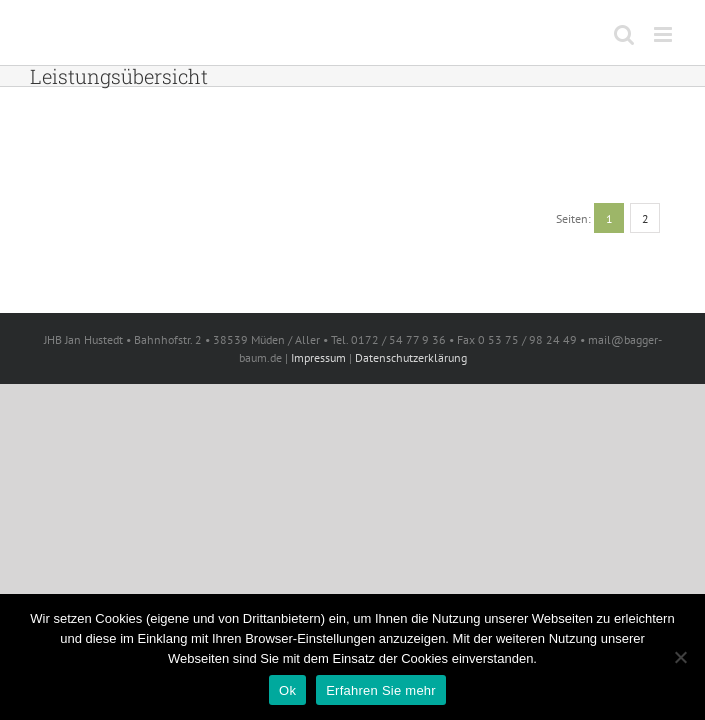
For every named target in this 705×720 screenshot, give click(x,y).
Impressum (318, 357)
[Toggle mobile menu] (664, 34)
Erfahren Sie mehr (381, 690)
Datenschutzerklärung (411, 357)
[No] (680, 657)
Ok (287, 690)
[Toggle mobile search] (624, 34)
